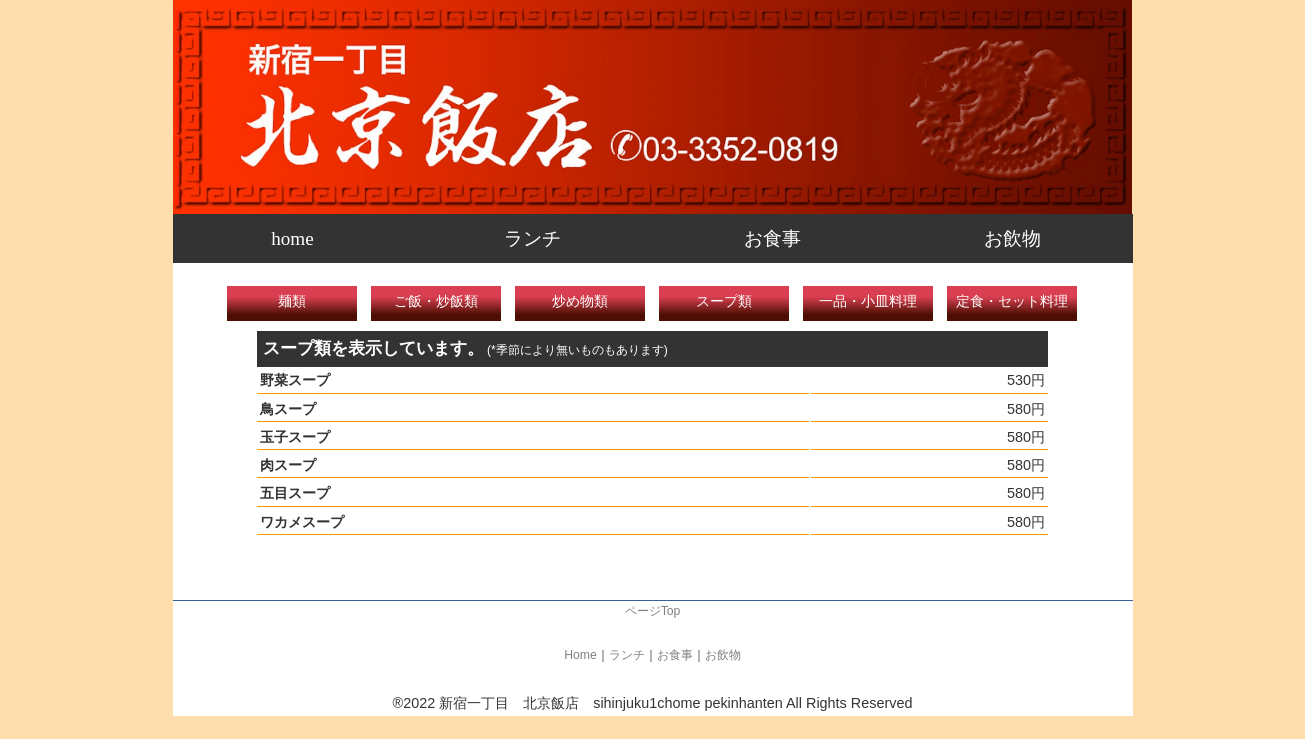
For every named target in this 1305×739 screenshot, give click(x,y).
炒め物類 (580, 301)
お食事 (772, 238)
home (292, 238)
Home (580, 655)
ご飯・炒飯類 (436, 301)
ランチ (532, 238)
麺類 (292, 301)
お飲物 (1012, 238)
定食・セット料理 (1012, 301)
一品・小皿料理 (868, 301)
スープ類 (724, 301)
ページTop (653, 611)
